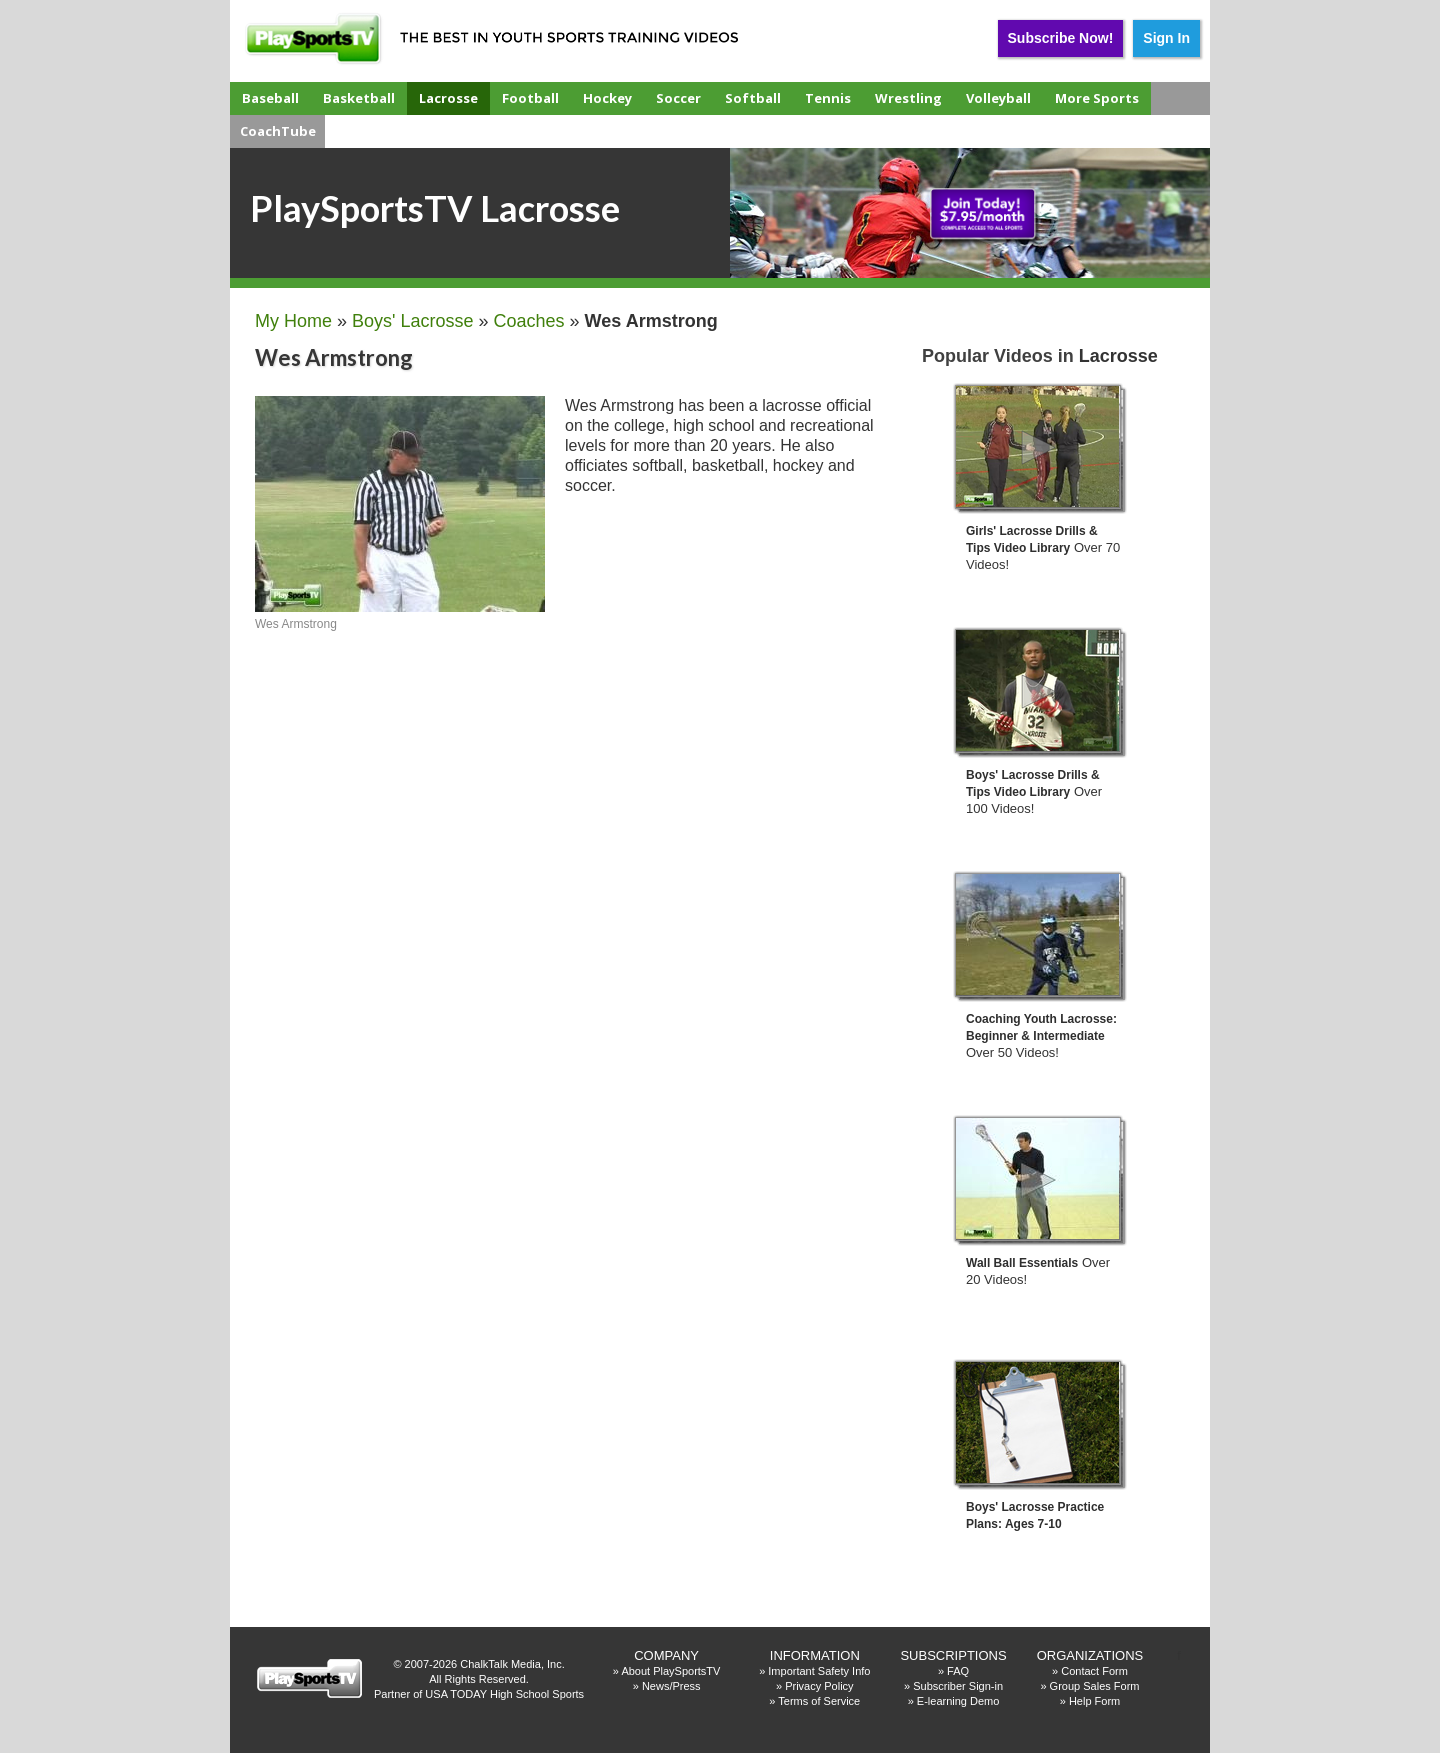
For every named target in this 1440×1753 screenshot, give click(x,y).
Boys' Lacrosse (413, 321)
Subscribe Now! (1061, 38)
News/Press (671, 1686)
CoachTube (278, 131)
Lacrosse (448, 98)
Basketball (359, 98)
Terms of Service (819, 1701)
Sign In (1166, 38)
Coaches (529, 321)
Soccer (678, 98)
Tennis (828, 98)
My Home (293, 321)
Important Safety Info (819, 1671)
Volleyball (998, 98)
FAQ (958, 1671)
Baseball (270, 98)
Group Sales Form (1095, 1686)
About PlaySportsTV (670, 1671)
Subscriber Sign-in (958, 1686)
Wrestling (908, 98)
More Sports (1097, 98)
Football (530, 98)
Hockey (607, 98)
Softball (753, 98)
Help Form (1094, 1701)
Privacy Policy (819, 1686)
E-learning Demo (958, 1701)
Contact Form (1094, 1671)
